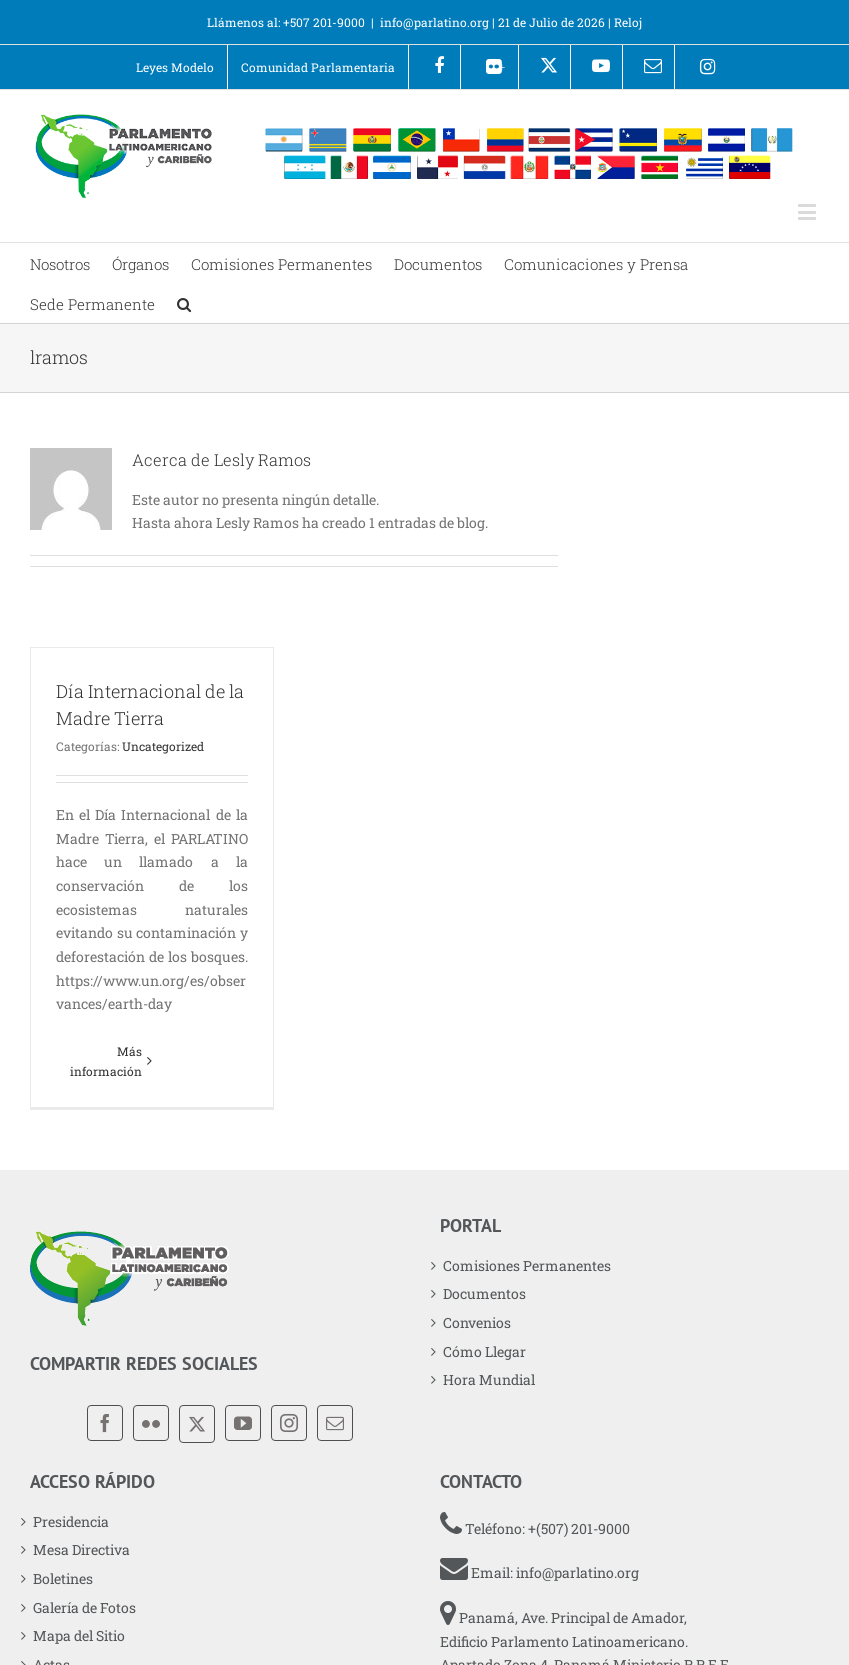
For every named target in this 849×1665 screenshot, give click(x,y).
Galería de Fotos (84, 1607)
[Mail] (335, 1423)
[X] (197, 1424)
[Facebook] (105, 1423)
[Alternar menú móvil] (808, 211)
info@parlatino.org (434, 22)
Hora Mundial (489, 1379)
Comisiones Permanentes (527, 1265)
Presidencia (71, 1521)
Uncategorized (163, 746)
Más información (106, 1061)
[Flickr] (151, 1423)
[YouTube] (243, 1423)
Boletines (63, 1578)
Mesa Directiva (81, 1549)
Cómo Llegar (484, 1351)
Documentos (484, 1293)
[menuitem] (175, 67)
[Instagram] (289, 1423)
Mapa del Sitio (79, 1635)
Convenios (477, 1322)
